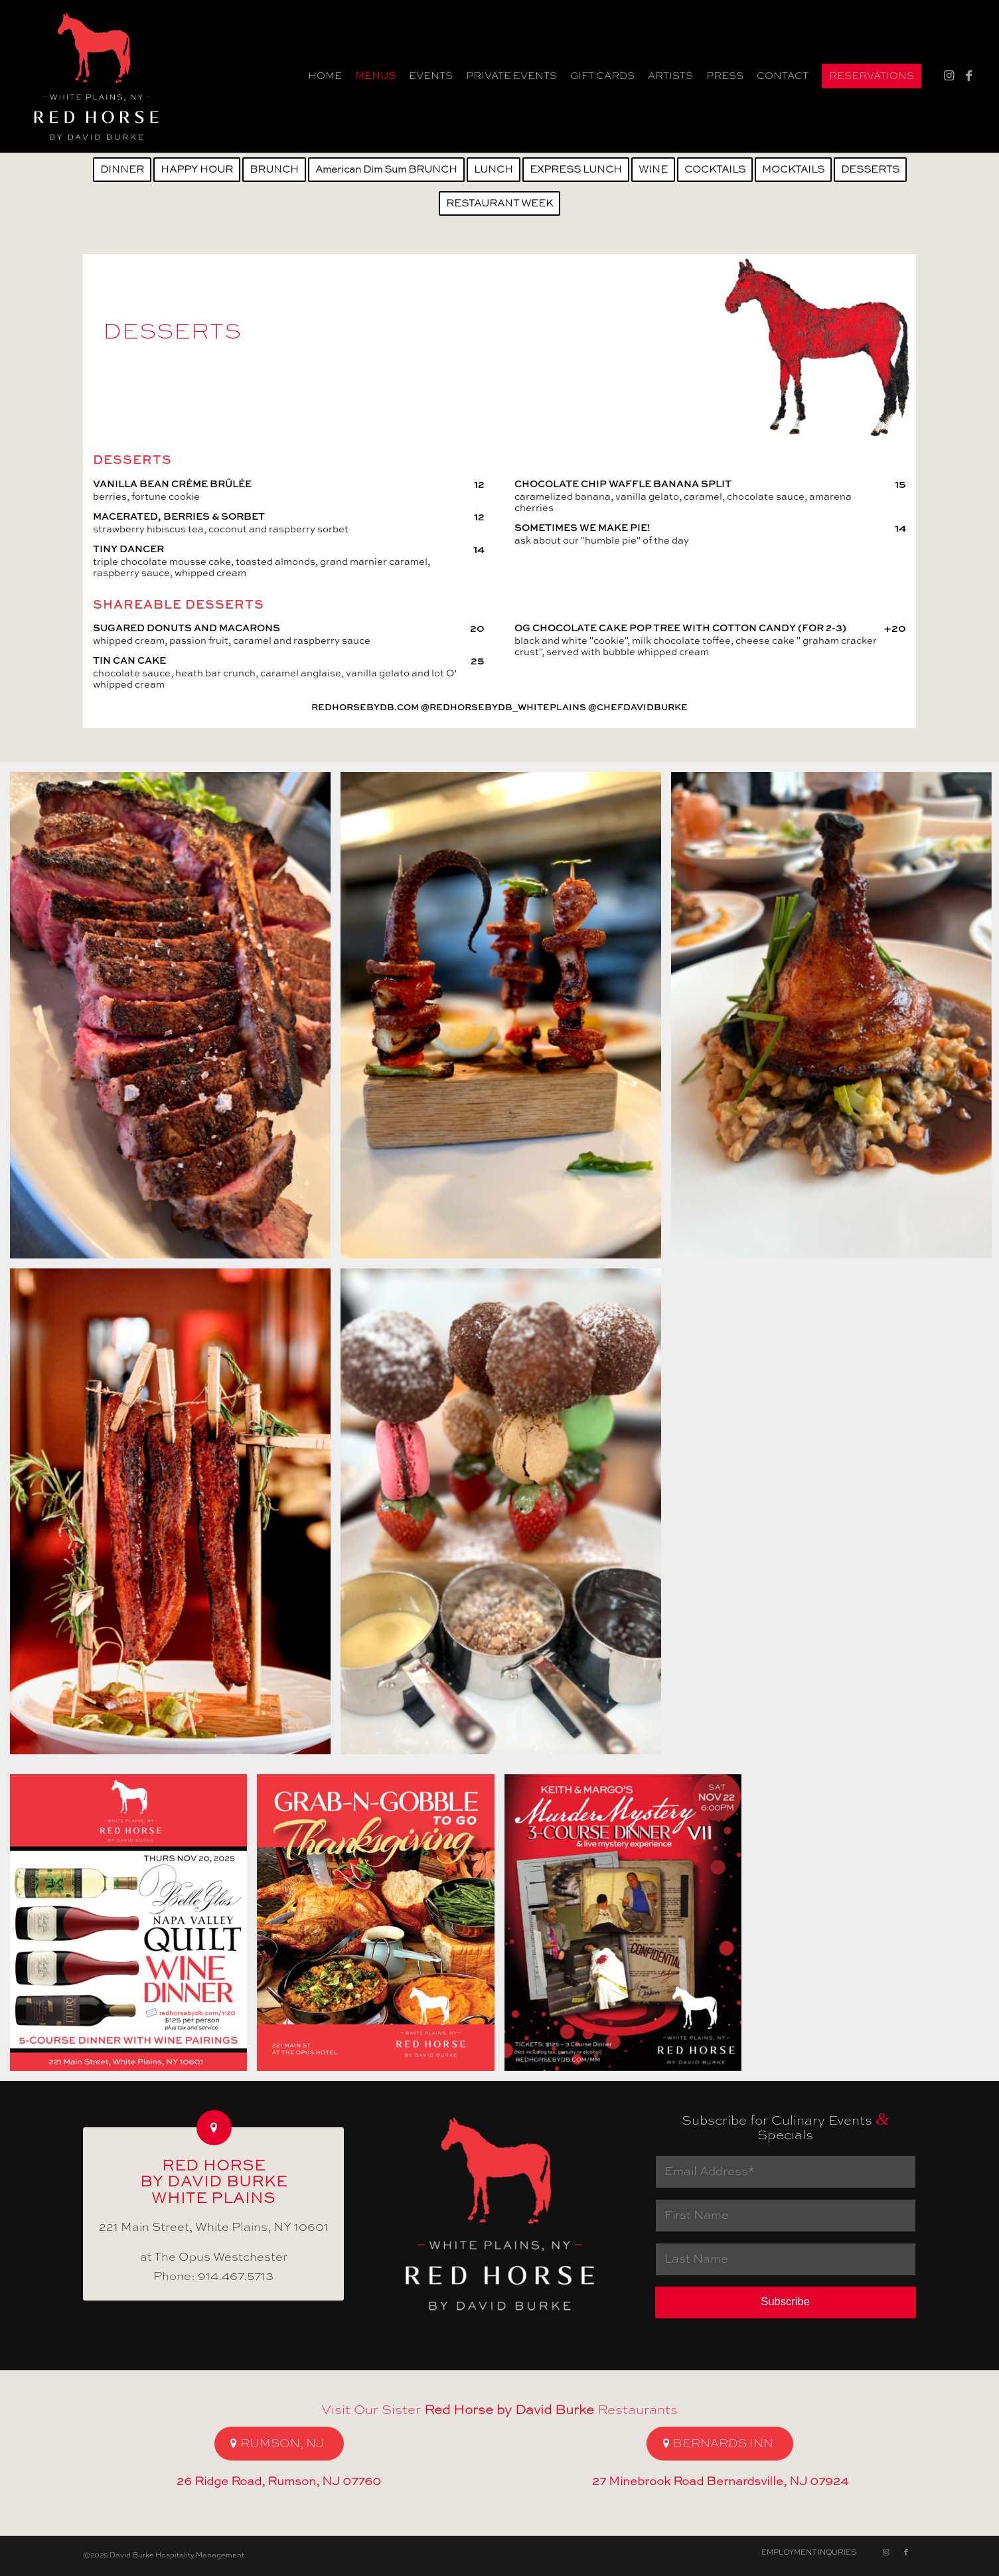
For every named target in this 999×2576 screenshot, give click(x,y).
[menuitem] (324, 76)
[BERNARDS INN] (720, 2444)
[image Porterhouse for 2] (175, 1020)
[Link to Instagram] (949, 76)
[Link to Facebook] (969, 76)
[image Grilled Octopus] (506, 1020)
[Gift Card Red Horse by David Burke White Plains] (96, 76)
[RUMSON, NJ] (279, 2444)
